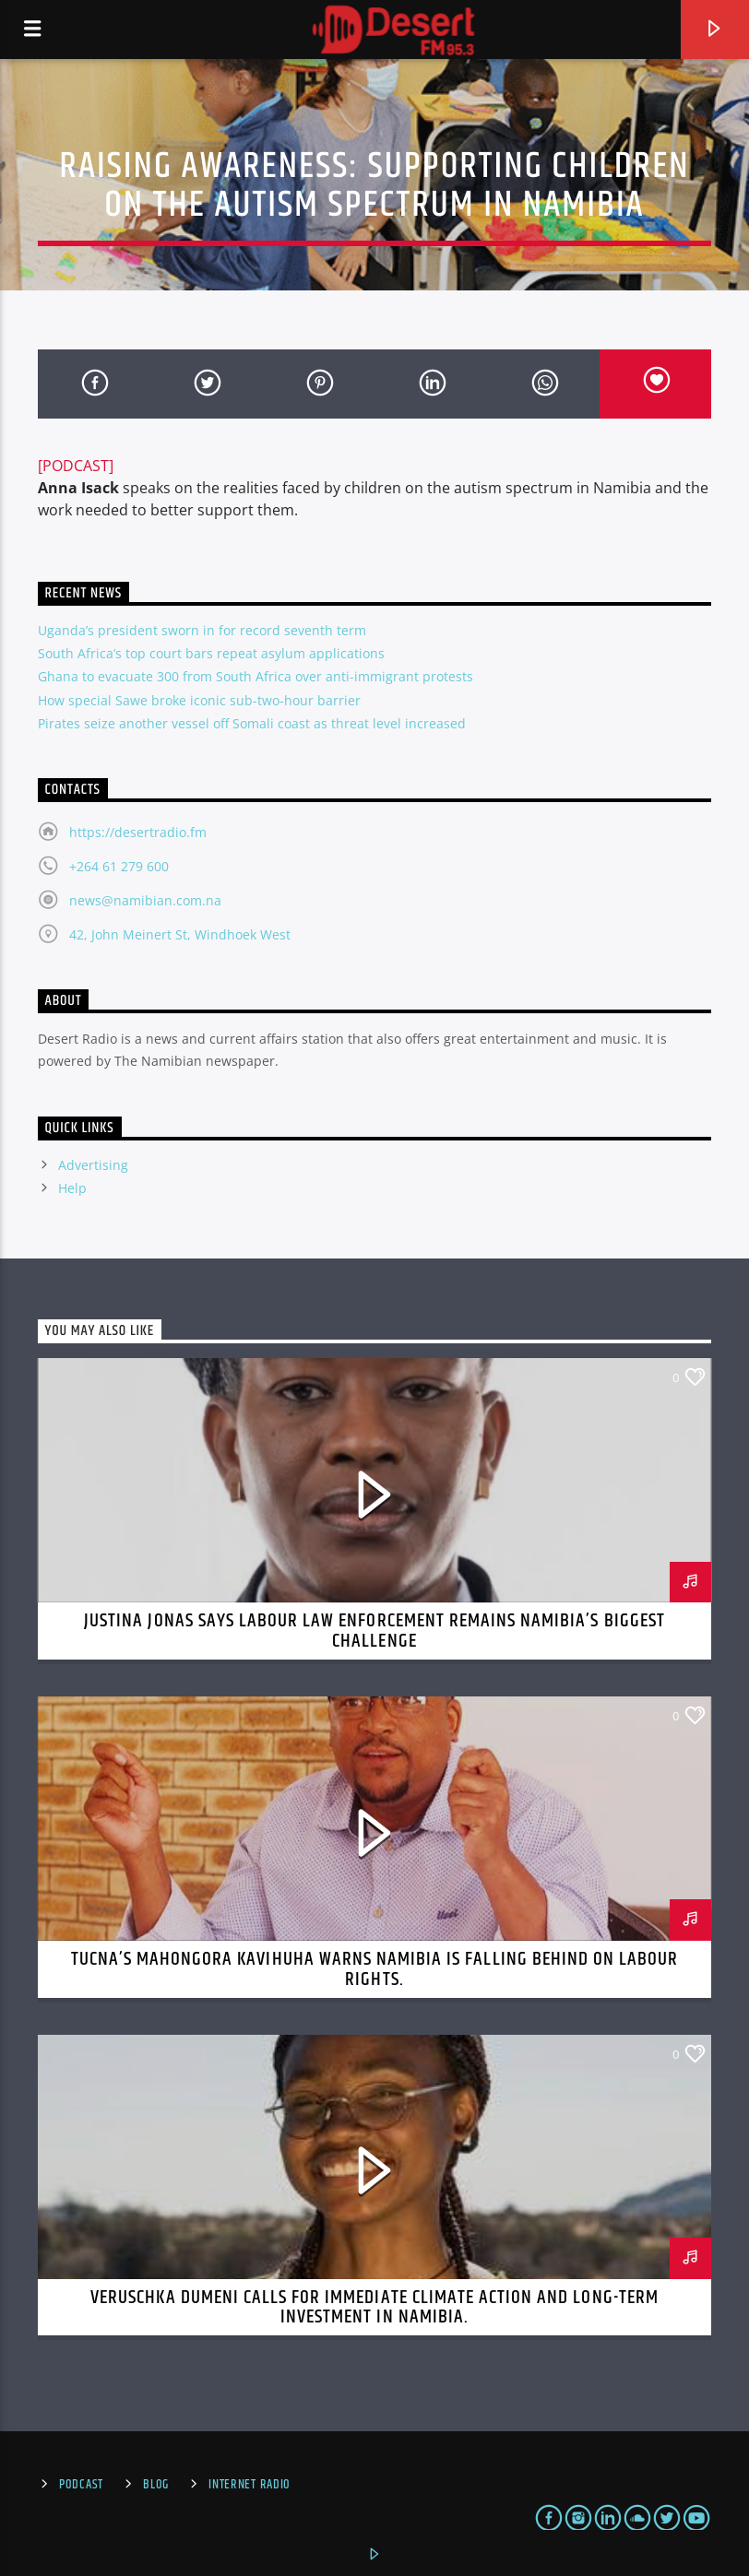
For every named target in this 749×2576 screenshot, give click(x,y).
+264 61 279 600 (119, 866)
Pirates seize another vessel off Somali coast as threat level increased (252, 723)
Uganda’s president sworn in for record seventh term (202, 630)
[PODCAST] (75, 465)
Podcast (81, 2485)
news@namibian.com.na (145, 900)
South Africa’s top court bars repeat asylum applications (211, 653)
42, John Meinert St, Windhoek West (180, 934)
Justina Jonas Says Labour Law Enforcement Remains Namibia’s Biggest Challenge (374, 1631)
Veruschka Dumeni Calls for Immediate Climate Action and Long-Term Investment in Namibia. (374, 2308)
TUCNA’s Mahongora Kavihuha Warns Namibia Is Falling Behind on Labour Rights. (375, 1969)
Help (72, 1188)
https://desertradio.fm (138, 832)
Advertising (93, 1165)
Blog (156, 2485)
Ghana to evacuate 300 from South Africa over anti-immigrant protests (255, 676)
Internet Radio (249, 2485)
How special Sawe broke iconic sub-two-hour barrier (199, 700)
